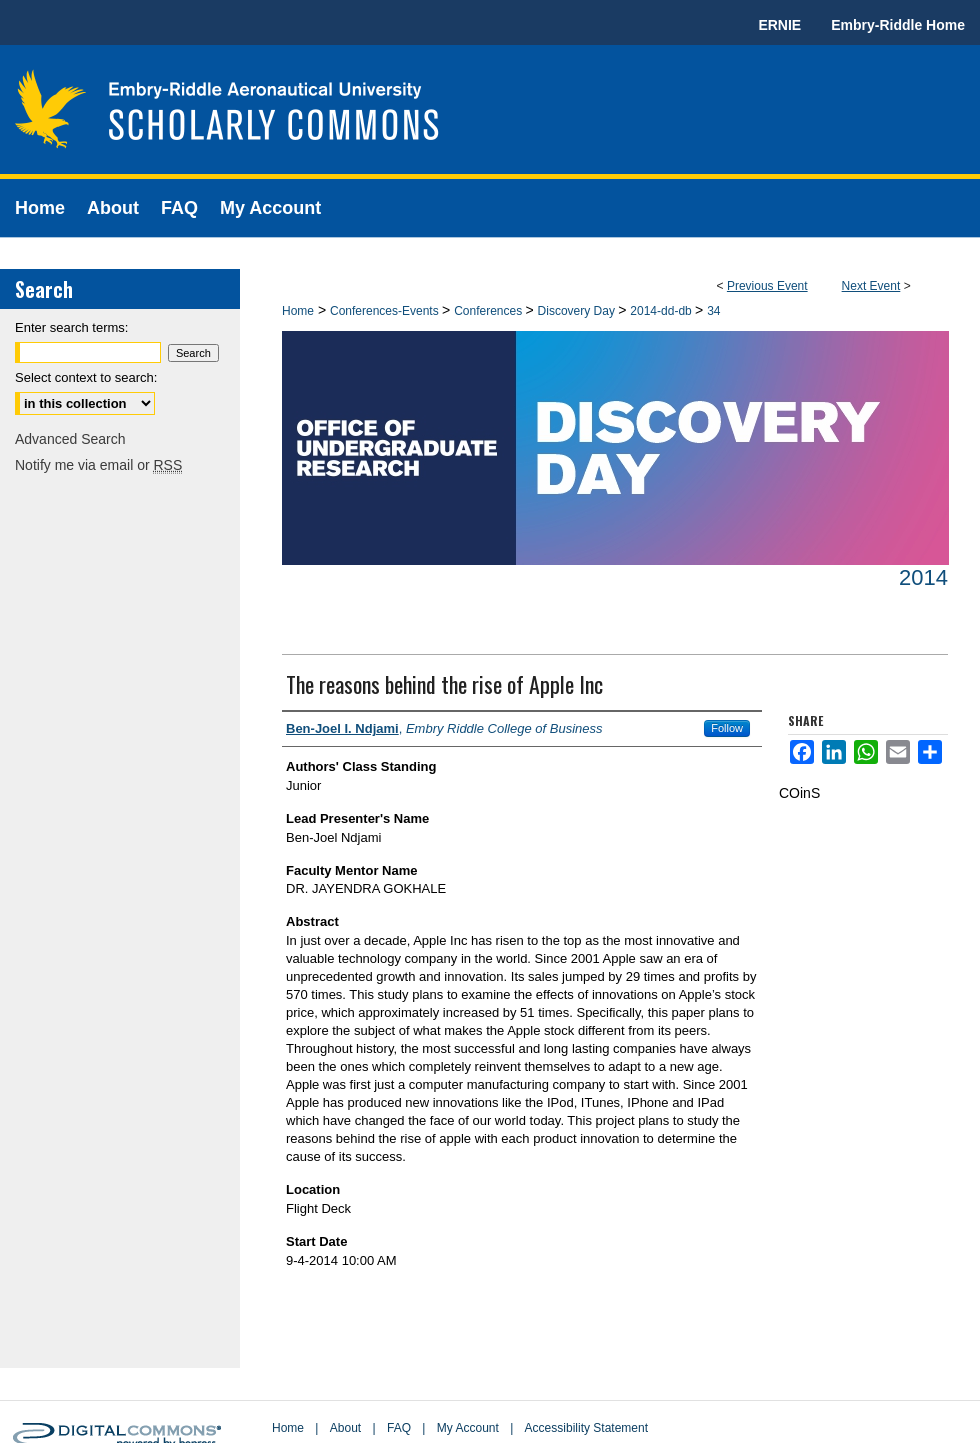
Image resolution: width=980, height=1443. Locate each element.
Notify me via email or (98, 465)
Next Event (871, 286)
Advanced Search (70, 439)
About (345, 1428)
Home (298, 311)
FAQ (399, 1428)
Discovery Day (578, 311)
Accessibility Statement (586, 1428)
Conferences (489, 311)
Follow (727, 728)
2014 (923, 577)
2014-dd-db (662, 311)
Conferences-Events (386, 311)
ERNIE (779, 25)
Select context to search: (86, 377)
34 (713, 311)
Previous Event (767, 286)
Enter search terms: (71, 327)
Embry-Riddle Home (898, 25)
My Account (468, 1428)
